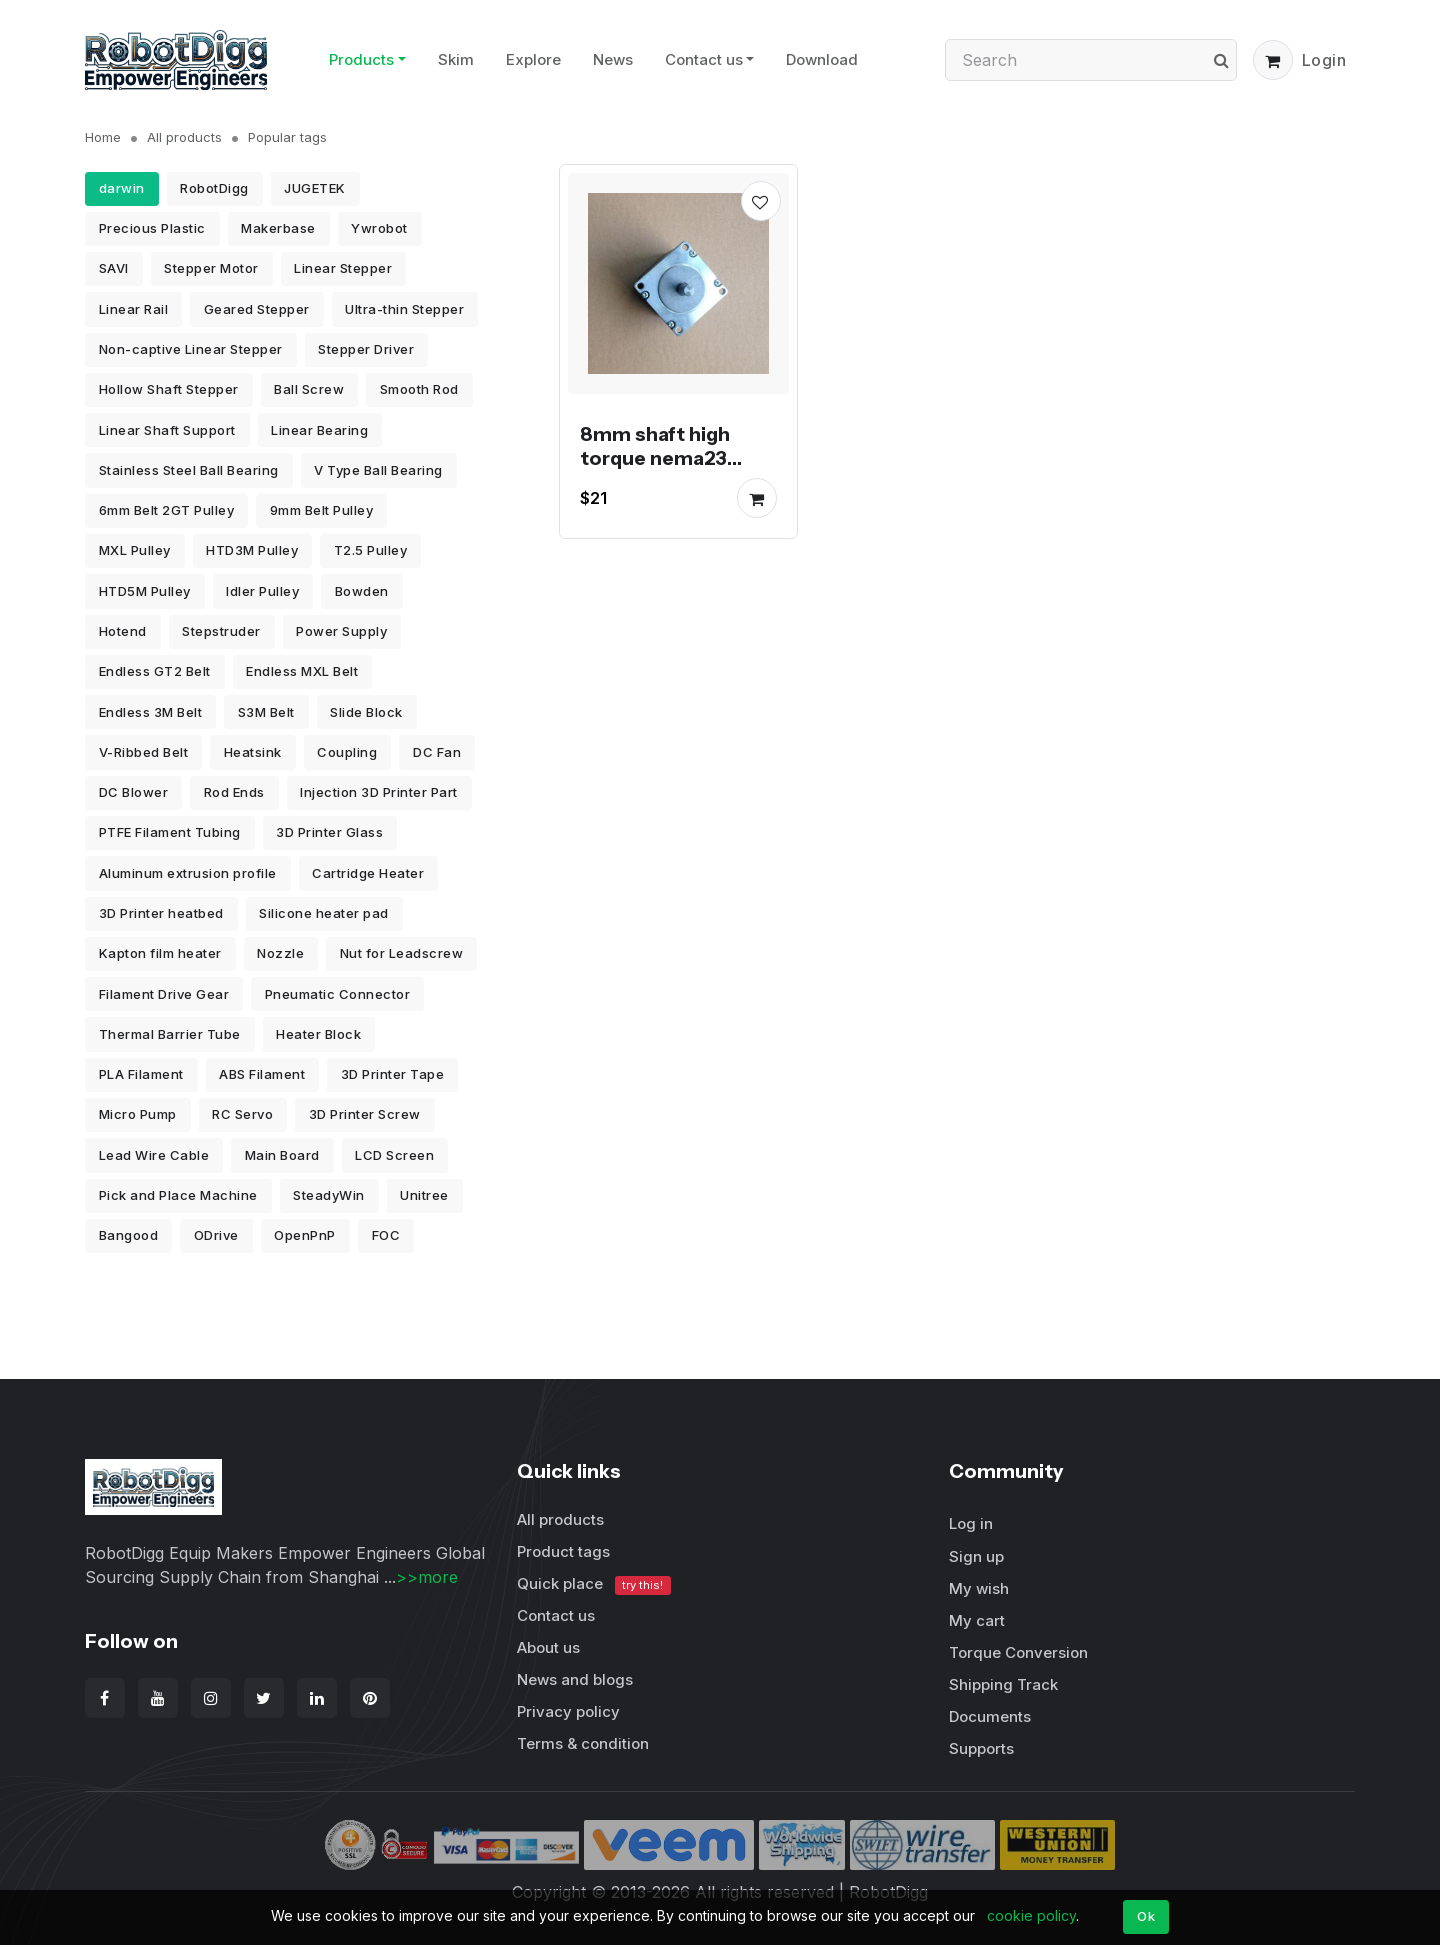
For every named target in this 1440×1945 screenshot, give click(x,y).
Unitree (424, 1195)
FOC (386, 1235)
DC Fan (437, 752)
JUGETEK (315, 188)
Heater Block (318, 1034)
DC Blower (134, 792)
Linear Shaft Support (167, 430)
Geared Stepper (257, 309)
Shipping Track (1003, 1684)
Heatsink (253, 752)
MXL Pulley (135, 550)
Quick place (594, 1584)
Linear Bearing (319, 430)
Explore (533, 59)
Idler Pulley (262, 591)
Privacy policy (568, 1711)
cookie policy (1031, 1915)
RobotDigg (214, 188)
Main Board (282, 1155)
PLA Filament (141, 1074)
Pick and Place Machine (178, 1195)
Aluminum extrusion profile (188, 873)
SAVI (114, 268)
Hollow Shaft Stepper (169, 389)
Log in (971, 1523)
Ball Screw (309, 389)
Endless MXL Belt (302, 671)
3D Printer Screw (365, 1114)
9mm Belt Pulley (322, 510)
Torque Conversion (1018, 1652)
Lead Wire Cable (154, 1155)
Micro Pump (138, 1114)
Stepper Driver (366, 349)
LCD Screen (394, 1155)
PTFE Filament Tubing (170, 832)
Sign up (976, 1556)
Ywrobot (379, 228)
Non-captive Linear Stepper (191, 349)
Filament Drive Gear (164, 994)
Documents (990, 1716)
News (613, 59)
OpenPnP (305, 1235)
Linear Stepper (343, 268)
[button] (1273, 60)
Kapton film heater (160, 953)
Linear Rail (134, 309)
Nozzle (280, 953)
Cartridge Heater (368, 873)
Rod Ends (234, 792)
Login (1324, 60)
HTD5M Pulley (145, 591)
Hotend (123, 631)
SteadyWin (329, 1195)
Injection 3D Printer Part (379, 792)
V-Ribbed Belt (144, 752)
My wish (979, 1588)
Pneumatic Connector (338, 994)
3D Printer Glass (329, 832)
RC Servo (242, 1114)
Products (361, 59)
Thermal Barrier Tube (170, 1034)
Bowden (362, 591)
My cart (977, 1620)
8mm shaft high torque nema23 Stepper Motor (655, 457)
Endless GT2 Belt (155, 671)
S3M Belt (266, 712)
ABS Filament (262, 1074)
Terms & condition (583, 1743)
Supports (981, 1748)
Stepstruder (221, 631)
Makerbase (278, 228)
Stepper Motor (211, 268)
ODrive (216, 1235)
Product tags (563, 1551)
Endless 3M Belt (151, 712)
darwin (122, 188)
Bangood (129, 1235)
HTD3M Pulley (252, 550)
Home (103, 137)
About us (548, 1647)
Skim (456, 59)
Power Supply (341, 631)
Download (822, 59)
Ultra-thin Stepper (404, 309)
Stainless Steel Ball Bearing (189, 470)
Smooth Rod (419, 389)
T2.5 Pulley (371, 550)
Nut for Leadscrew (402, 953)
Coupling (347, 752)
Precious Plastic (152, 228)
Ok (1146, 1916)
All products (184, 137)
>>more (427, 1577)
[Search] (1091, 60)
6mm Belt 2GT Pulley (167, 510)
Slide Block (366, 712)
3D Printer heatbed (161, 913)
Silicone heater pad (324, 913)
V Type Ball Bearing (378, 470)
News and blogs (575, 1679)
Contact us (704, 59)
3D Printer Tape (393, 1074)
